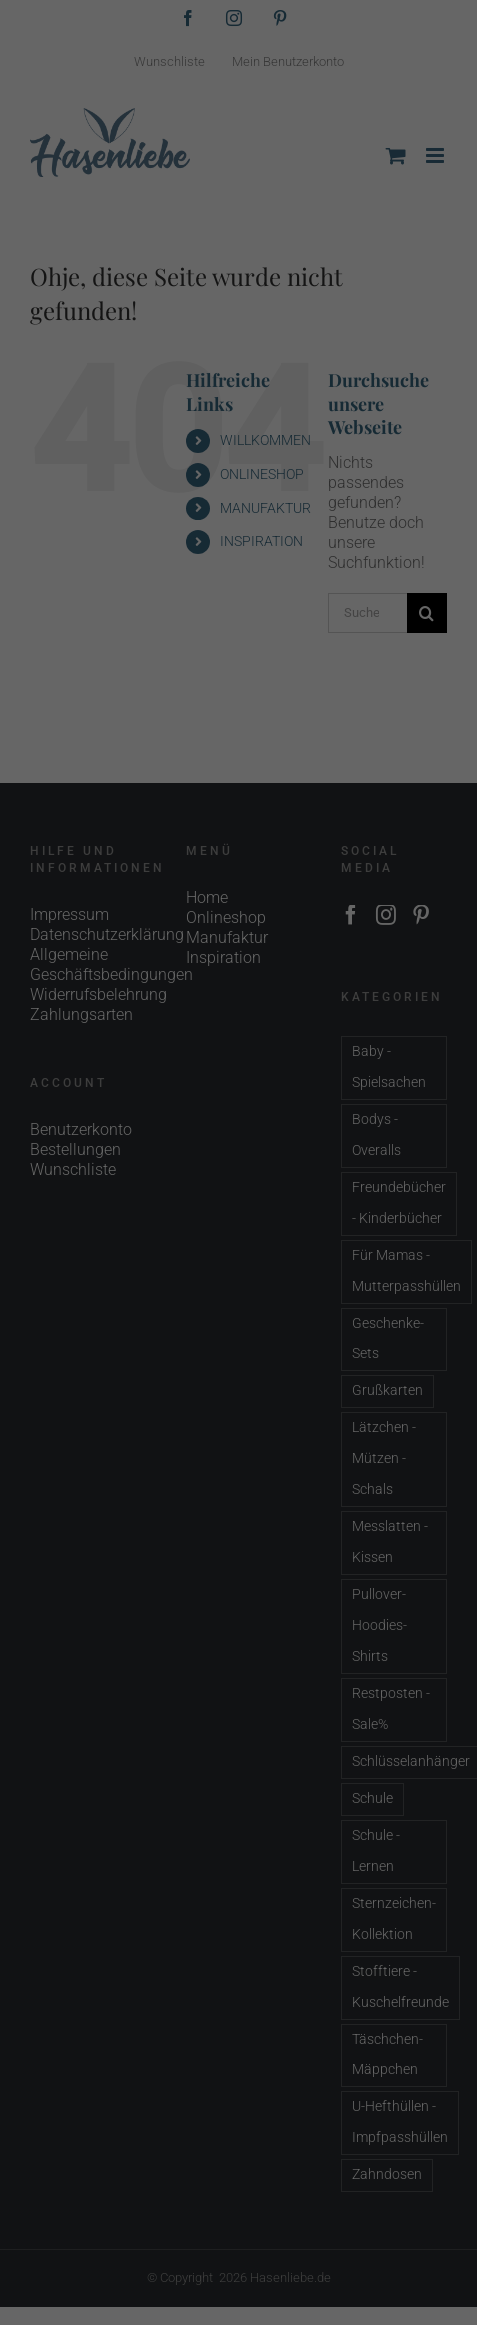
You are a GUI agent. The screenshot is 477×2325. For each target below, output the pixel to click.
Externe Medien (387, 353)
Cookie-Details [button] (179, 582)
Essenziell (59, 353)
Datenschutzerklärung (84, 288)
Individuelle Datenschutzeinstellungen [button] (239, 539)
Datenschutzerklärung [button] (281, 582)
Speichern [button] (239, 480)
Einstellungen (56, 308)
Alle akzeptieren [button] (239, 421)
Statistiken (214, 353)
